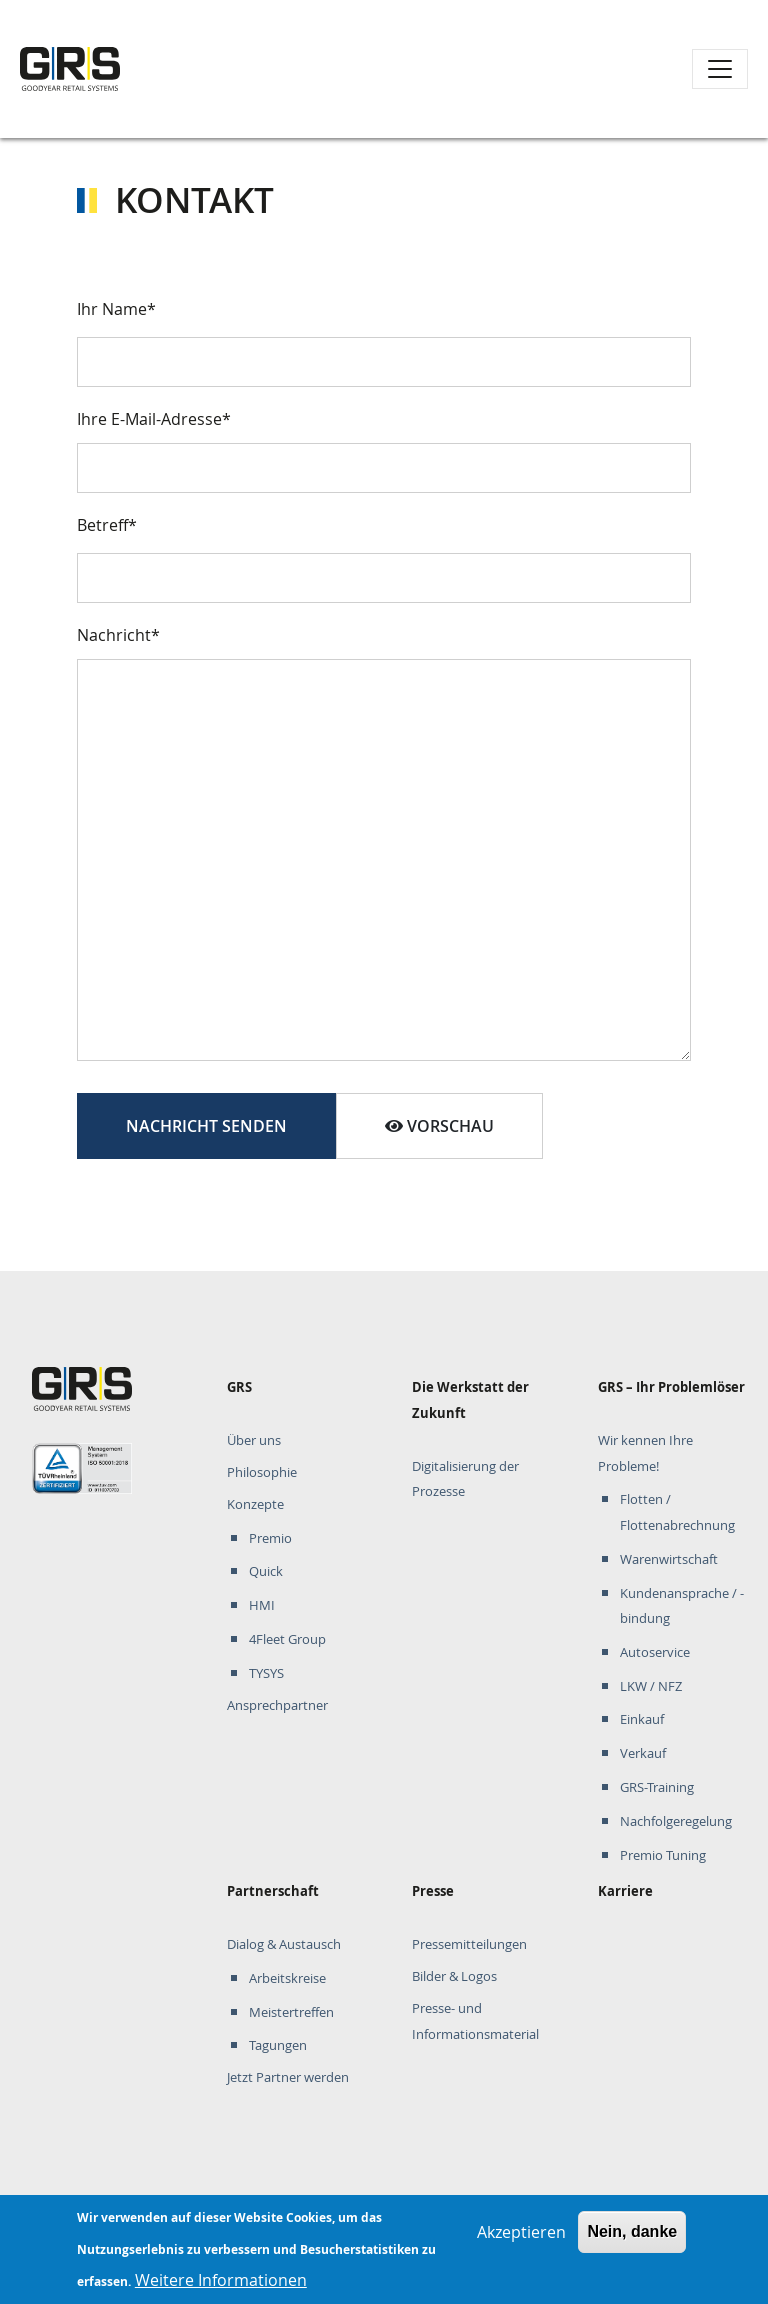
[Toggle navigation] (720, 69)
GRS (239, 1387)
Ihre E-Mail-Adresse (149, 419)
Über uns (254, 1440)
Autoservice (655, 1652)
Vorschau (439, 1126)
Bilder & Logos (454, 1976)
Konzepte (255, 1504)
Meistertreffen (291, 2012)
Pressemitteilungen (469, 1944)
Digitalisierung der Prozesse (465, 1479)
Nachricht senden (206, 1126)
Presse (433, 1891)
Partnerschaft (273, 1891)
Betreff (102, 525)
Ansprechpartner (277, 1705)
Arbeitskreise (287, 1978)
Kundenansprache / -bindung (682, 1606)
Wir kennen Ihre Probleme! (645, 1453)
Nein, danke (632, 2240)
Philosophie (262, 1472)
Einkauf (642, 1719)
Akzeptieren (521, 2241)
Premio (270, 1538)
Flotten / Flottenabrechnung (677, 1512)
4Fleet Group (287, 1639)
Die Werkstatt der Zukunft (470, 1400)
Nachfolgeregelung (676, 1821)
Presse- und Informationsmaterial (475, 2021)
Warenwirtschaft (669, 1559)
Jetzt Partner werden (288, 2077)
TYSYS (266, 1673)
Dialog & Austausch (284, 1944)
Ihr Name (112, 309)
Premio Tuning (663, 1855)
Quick (266, 1571)
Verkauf (643, 1753)
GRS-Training (657, 1787)
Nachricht (114, 635)
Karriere (625, 1891)
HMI (262, 1605)
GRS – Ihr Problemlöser (671, 1387)
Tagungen (278, 2045)
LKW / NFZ (651, 1686)
